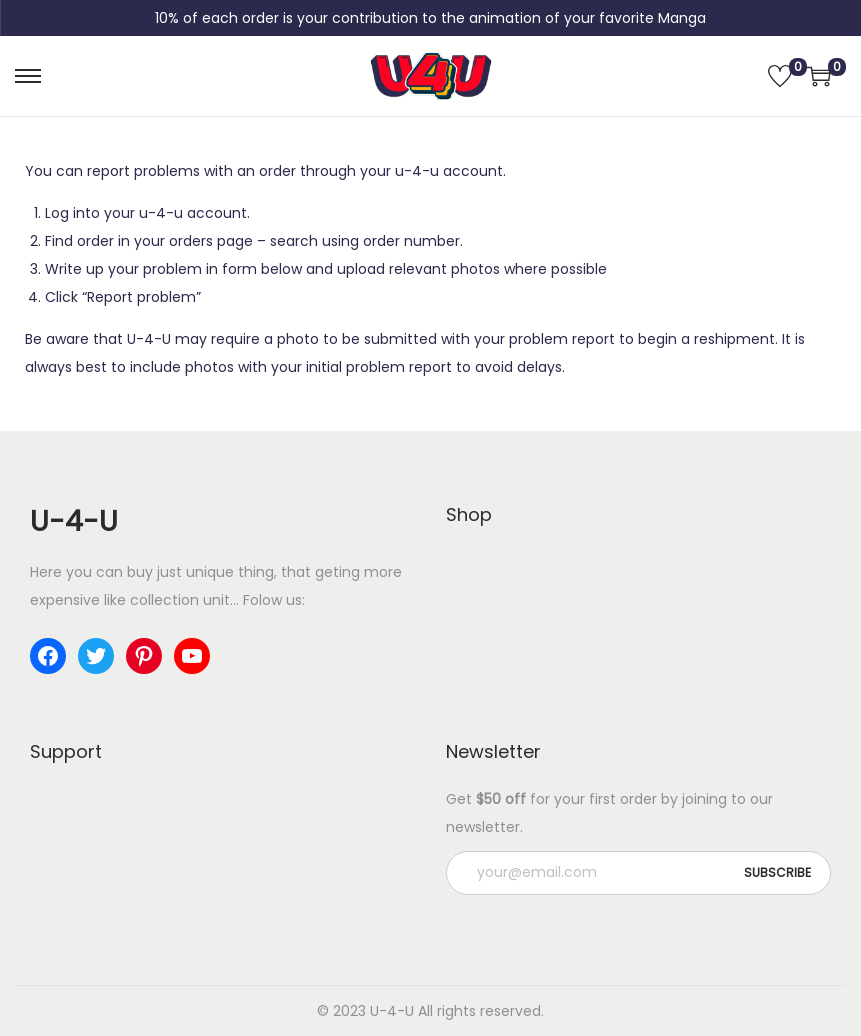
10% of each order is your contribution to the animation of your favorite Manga (430, 18)
